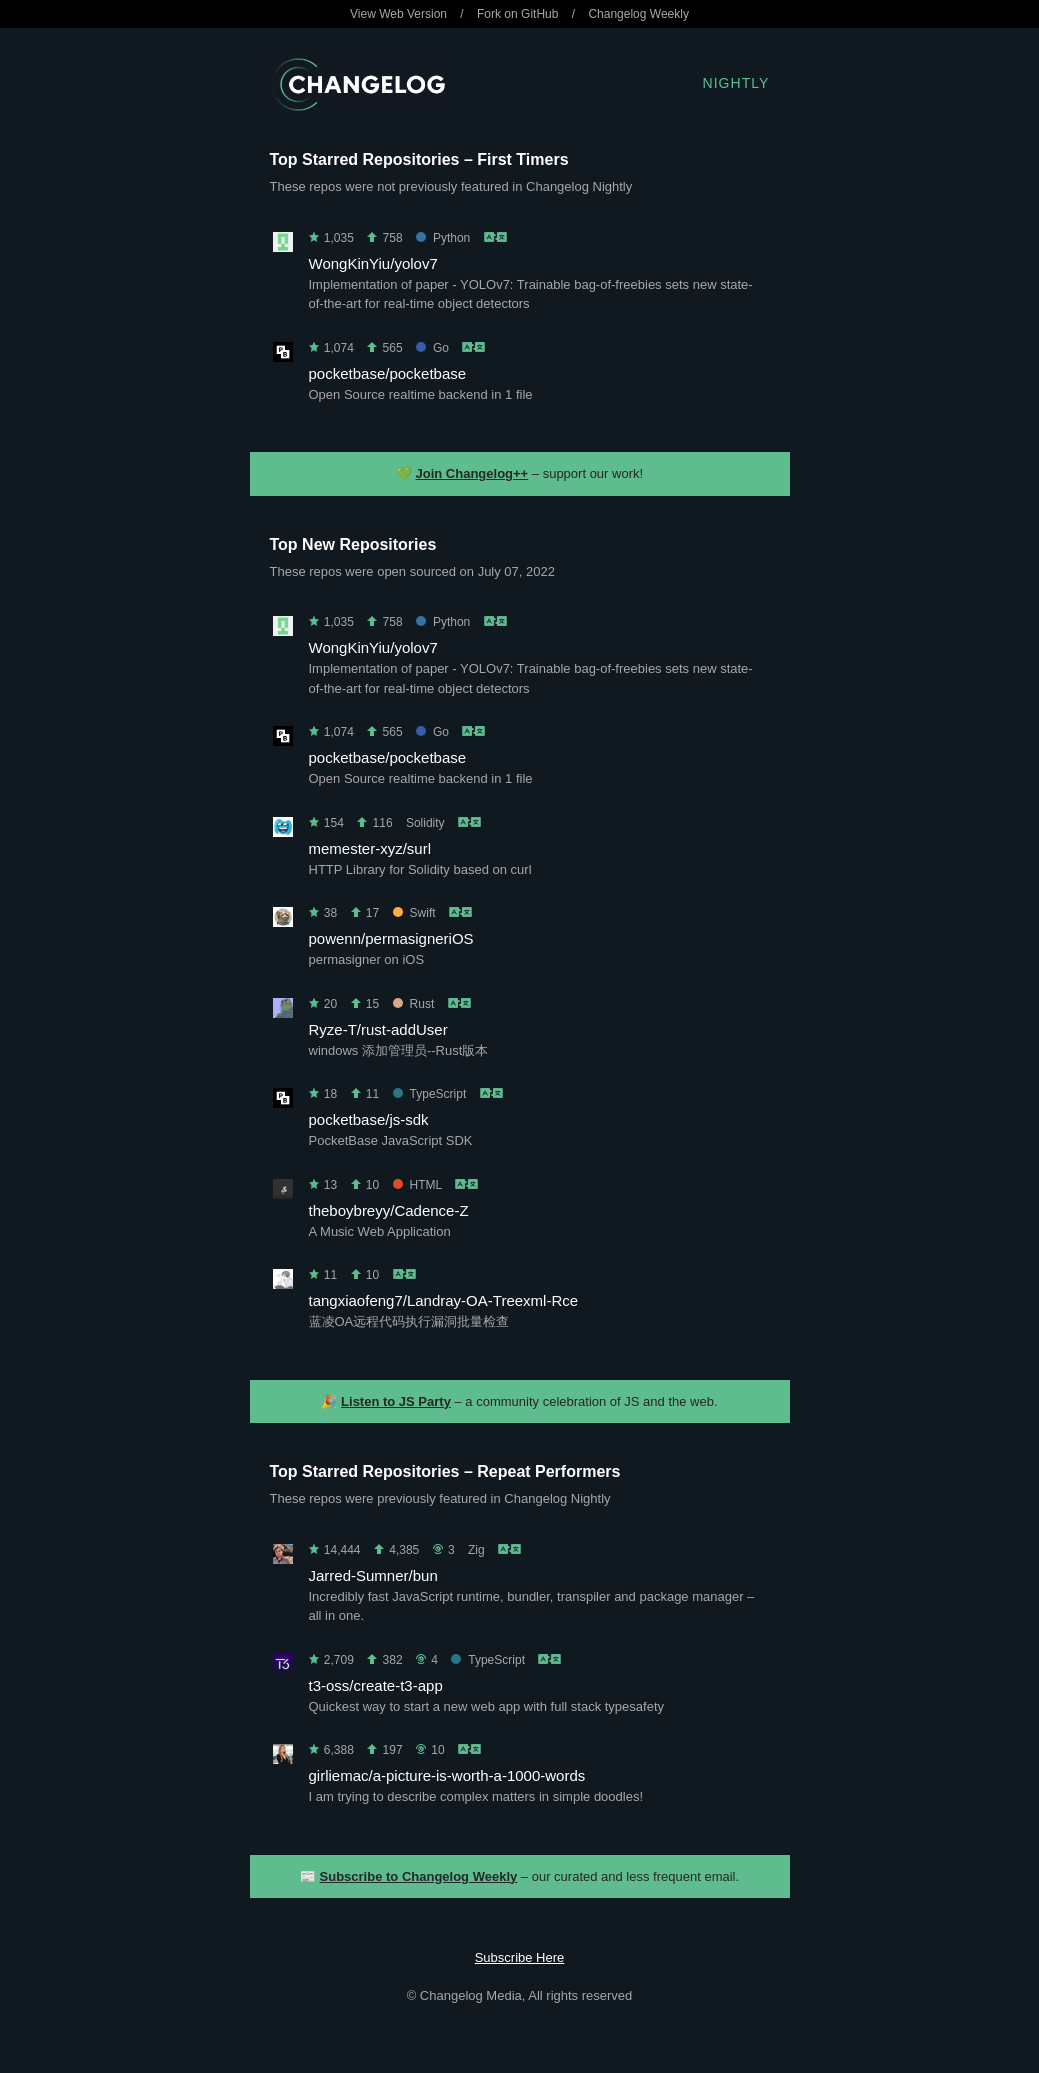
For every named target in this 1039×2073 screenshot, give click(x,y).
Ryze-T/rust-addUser (378, 1029)
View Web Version (398, 14)
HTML (417, 1185)
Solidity (425, 823)
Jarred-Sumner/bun (373, 1575)
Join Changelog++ (472, 473)
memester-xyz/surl (370, 848)
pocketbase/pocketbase (388, 373)
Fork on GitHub (517, 14)
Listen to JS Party (396, 1401)
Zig (476, 1550)
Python (443, 238)
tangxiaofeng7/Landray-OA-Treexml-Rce (444, 1300)
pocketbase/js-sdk (369, 1119)
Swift (414, 913)
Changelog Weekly (638, 14)
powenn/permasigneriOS (391, 938)
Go (432, 348)
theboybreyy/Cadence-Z (389, 1210)
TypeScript (430, 1094)
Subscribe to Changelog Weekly (419, 1876)
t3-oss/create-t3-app (376, 1685)
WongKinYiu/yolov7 (373, 263)
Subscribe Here (520, 1957)
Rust (414, 1004)
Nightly (736, 83)
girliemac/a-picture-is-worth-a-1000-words (447, 1775)
